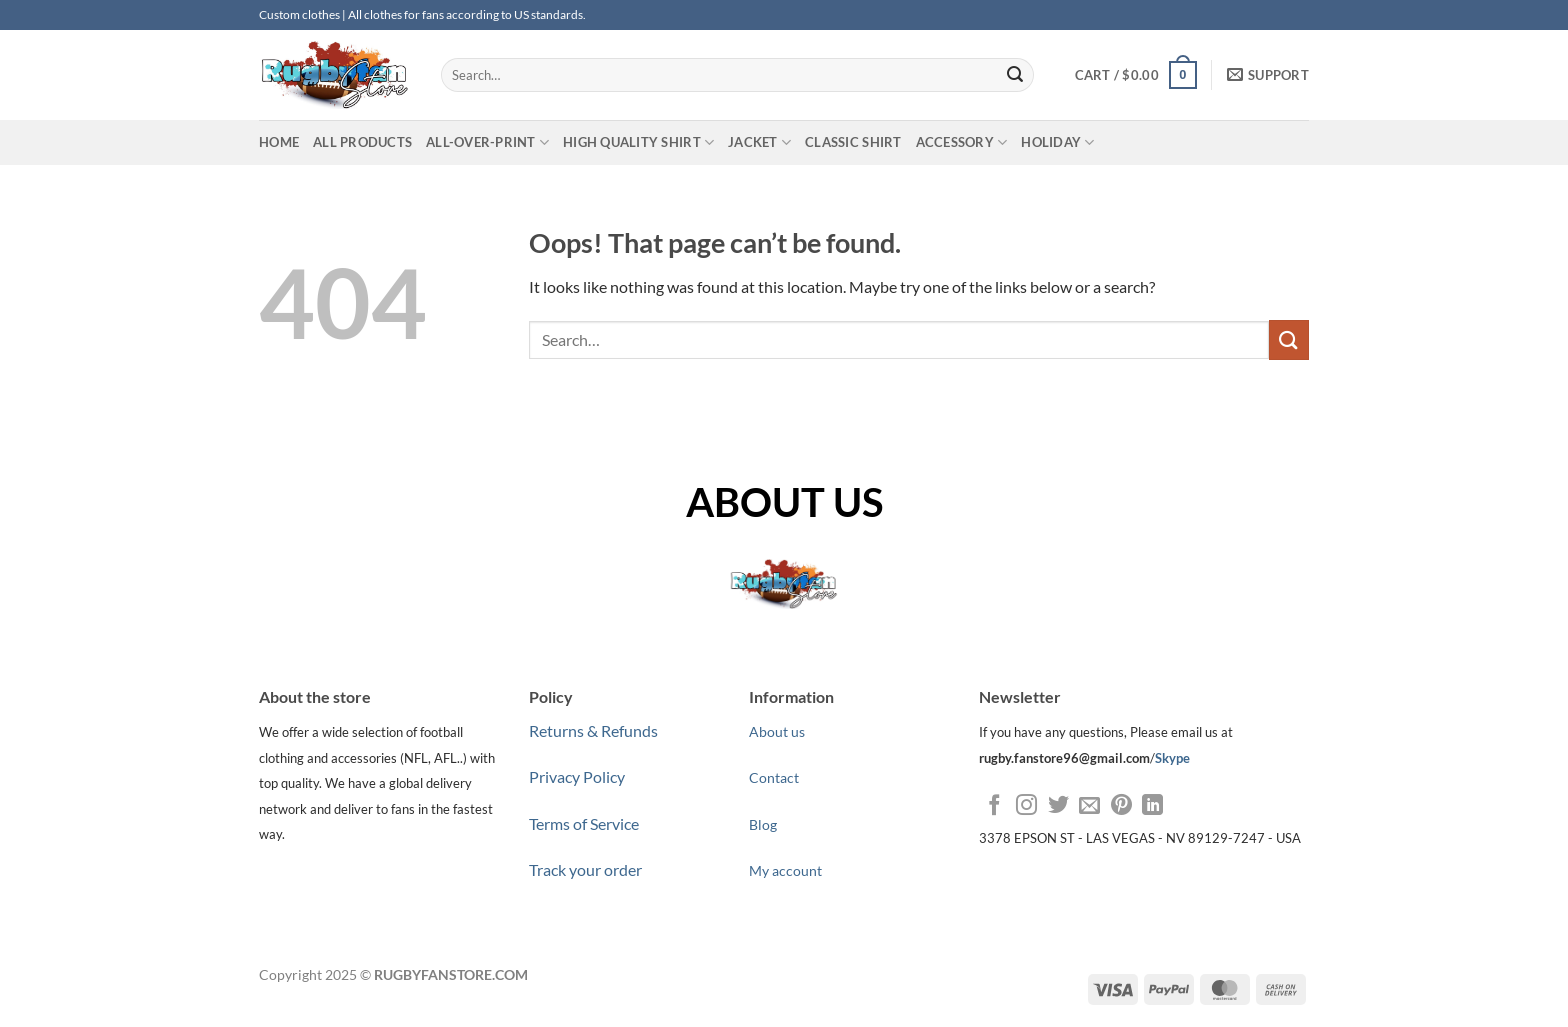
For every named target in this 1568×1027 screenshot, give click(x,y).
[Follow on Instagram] (1026, 806)
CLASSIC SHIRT (853, 142)
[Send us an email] (1089, 806)
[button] (1136, 75)
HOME (279, 142)
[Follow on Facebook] (994, 806)
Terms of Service (584, 823)
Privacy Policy (577, 776)
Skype (1172, 758)
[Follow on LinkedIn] (1152, 806)
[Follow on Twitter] (1058, 806)
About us (777, 731)
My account (785, 870)
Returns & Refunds (593, 730)
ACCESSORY (962, 142)
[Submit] (1015, 75)
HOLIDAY (1057, 142)
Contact (774, 777)
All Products (362, 142)
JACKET (759, 142)
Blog (763, 824)
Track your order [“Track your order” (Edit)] (585, 869)
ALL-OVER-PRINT (487, 142)
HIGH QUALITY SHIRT (638, 142)
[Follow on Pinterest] (1121, 806)
